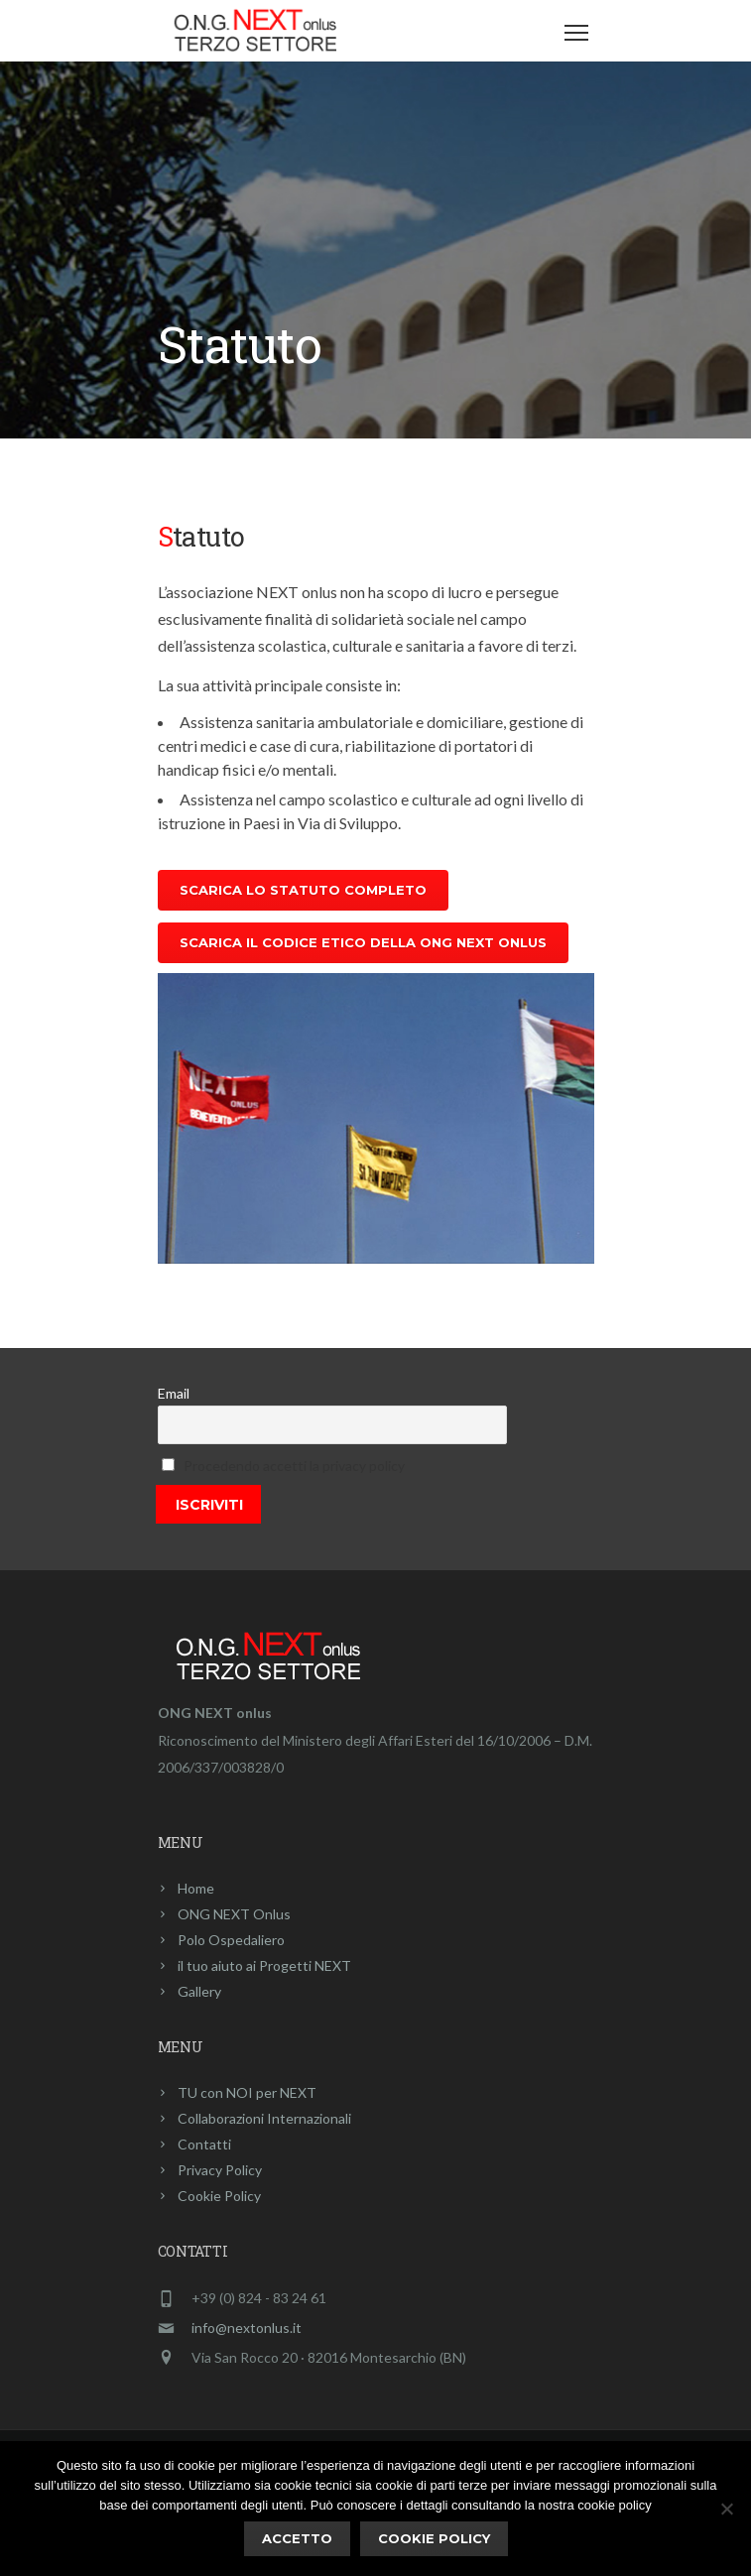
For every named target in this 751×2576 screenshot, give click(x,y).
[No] (726, 2508)
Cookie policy (434, 2538)
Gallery (199, 1991)
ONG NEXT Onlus (234, 1913)
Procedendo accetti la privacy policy (294, 1465)
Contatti (204, 2144)
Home (196, 1888)
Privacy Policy (220, 2169)
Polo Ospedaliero (231, 1939)
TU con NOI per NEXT (247, 2092)
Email (173, 1393)
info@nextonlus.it (246, 2327)
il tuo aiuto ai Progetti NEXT (264, 1965)
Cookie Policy (219, 2195)
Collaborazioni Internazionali (264, 2118)
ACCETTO (297, 2538)
